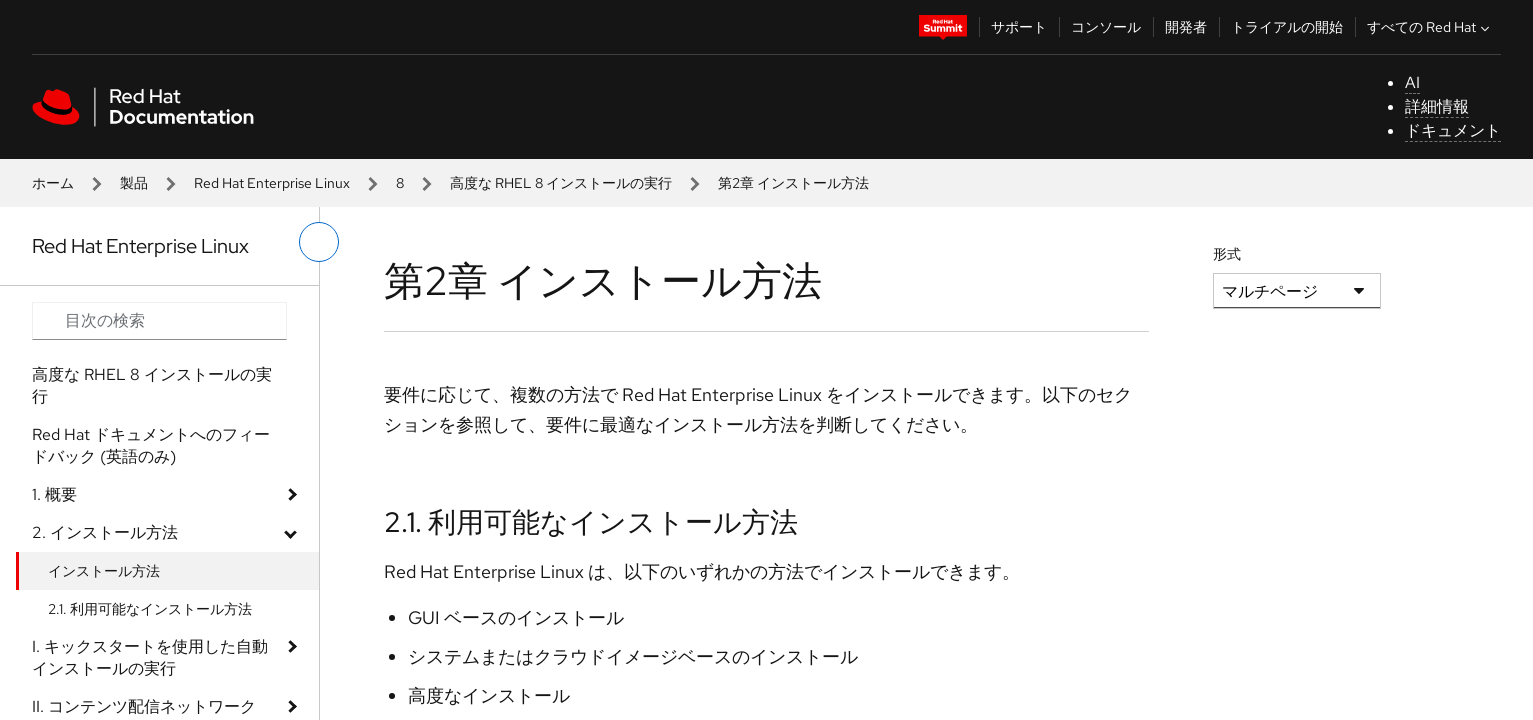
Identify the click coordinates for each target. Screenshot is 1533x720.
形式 (1227, 254)
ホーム (53, 183)
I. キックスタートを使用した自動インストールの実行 (150, 657)
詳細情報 (1437, 106)
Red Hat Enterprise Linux (272, 183)
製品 (134, 183)
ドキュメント (1453, 130)
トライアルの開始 (1287, 27)
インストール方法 (104, 571)
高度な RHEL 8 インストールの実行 (561, 183)
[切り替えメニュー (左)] (319, 242)
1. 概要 (54, 494)
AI (1412, 82)
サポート (1019, 27)
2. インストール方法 (105, 532)
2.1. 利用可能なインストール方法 (150, 609)
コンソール (1106, 27)
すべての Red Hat (1430, 27)
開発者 (1186, 27)
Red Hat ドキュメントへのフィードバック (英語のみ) (151, 445)
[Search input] (159, 321)
